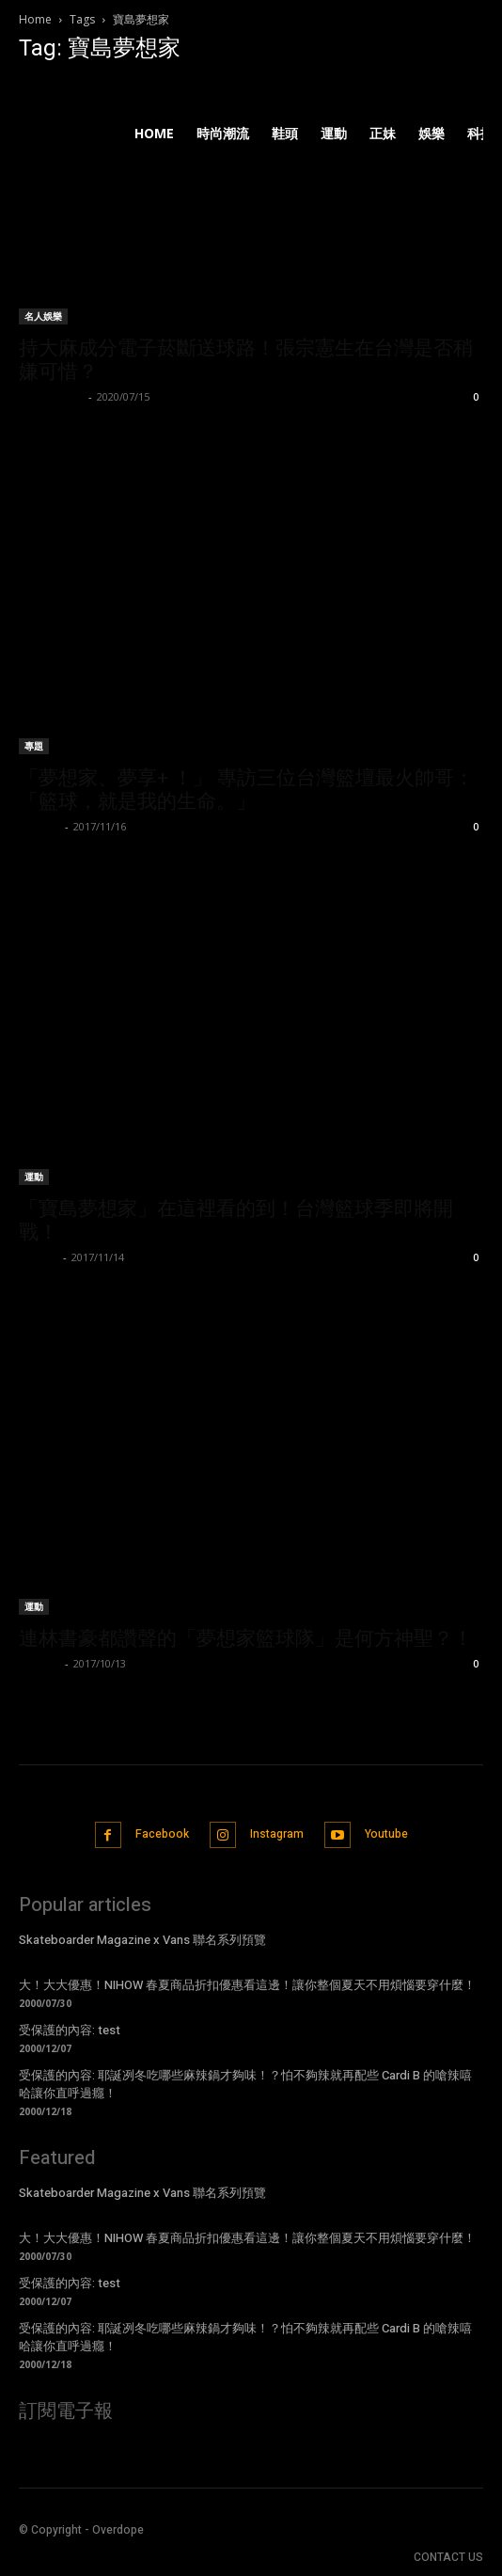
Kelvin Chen (51, 396)
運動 (33, 1176)
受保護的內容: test (69, 2030)
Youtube (386, 1833)
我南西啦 (39, 826)
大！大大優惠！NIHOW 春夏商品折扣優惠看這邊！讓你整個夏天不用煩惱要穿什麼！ (247, 1985)
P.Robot (39, 1663)
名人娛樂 (43, 316)
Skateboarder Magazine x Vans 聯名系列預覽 (142, 1940)
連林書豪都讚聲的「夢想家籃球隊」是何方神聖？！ (246, 1638)
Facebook (162, 1833)
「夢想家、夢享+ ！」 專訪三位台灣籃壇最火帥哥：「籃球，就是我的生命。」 (246, 789)
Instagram (277, 1833)
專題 (33, 745)
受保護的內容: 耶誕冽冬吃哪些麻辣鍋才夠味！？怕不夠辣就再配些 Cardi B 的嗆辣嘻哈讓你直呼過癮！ (245, 2083)
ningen (38, 1257)
